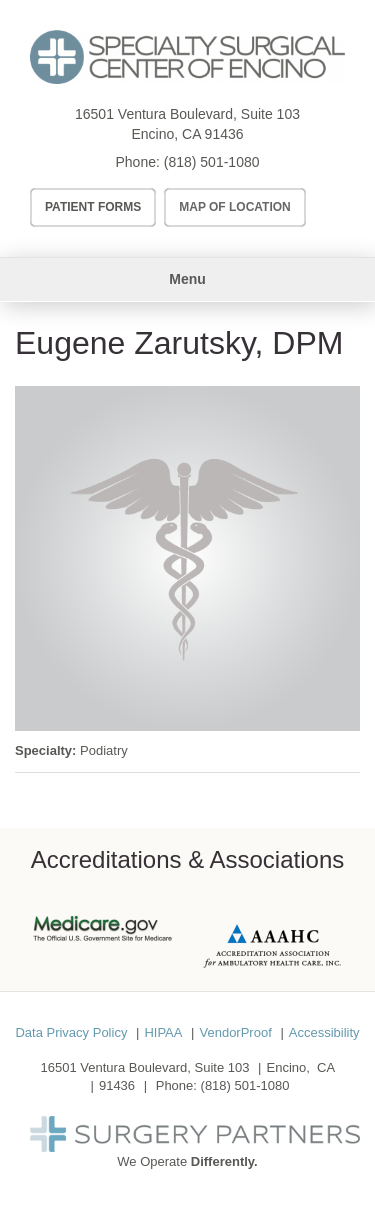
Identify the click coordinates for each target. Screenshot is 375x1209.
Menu (187, 279)
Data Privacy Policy (71, 1032)
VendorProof (235, 1032)
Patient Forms (93, 207)
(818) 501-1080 (212, 162)
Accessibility (324, 1032)
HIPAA (163, 1032)
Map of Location (235, 207)
